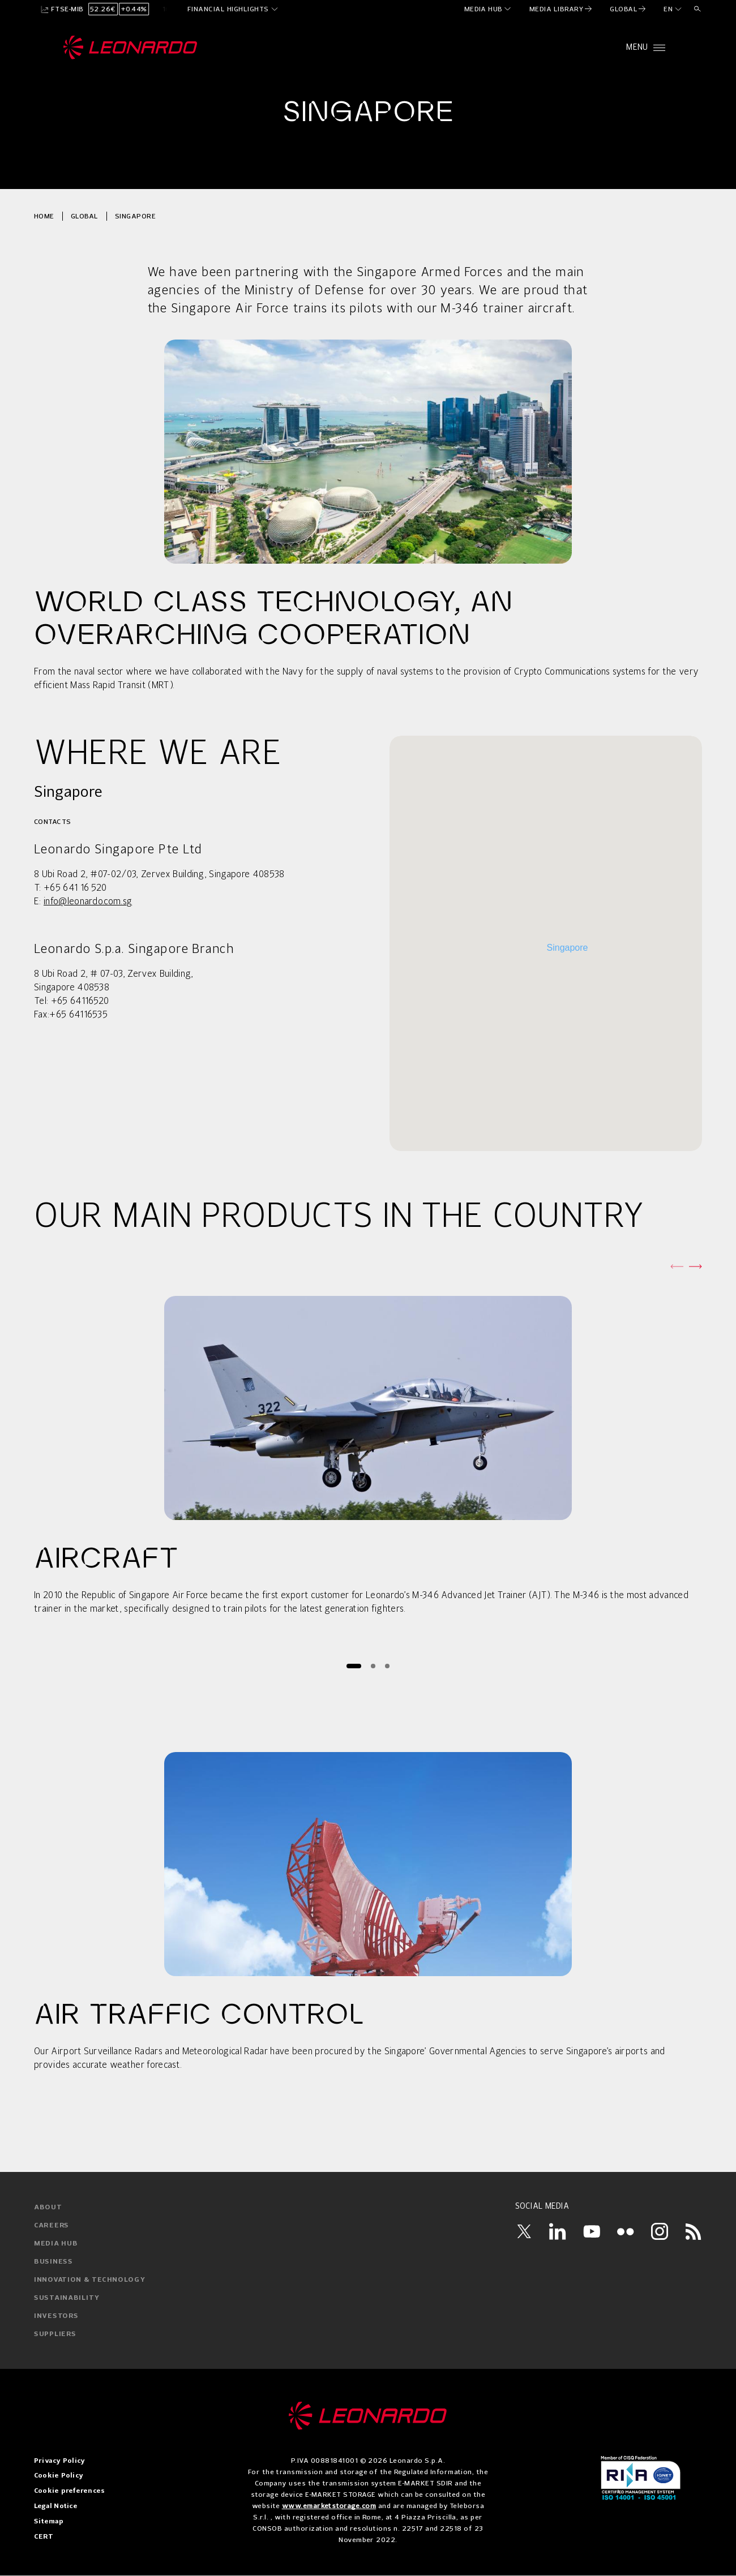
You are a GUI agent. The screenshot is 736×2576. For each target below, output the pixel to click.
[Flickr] (625, 2231)
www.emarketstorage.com (329, 2505)
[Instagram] (659, 2231)
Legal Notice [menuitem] (56, 2506)
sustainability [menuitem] (67, 2298)
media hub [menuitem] (56, 2243)
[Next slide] (695, 1266)
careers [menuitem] (51, 2225)
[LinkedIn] (557, 2231)
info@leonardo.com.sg (88, 902)
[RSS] (693, 2231)
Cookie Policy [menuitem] (58, 2475)
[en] (673, 9)
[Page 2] (373, 1666)
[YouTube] (591, 2231)
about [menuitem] (48, 2207)
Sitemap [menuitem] (49, 2521)
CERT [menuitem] (43, 2537)
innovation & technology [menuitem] (90, 2280)
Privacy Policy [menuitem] (59, 2461)
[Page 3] (387, 1666)
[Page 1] (354, 1666)
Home (44, 216)
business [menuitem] (53, 2262)
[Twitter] (523, 2231)
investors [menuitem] (56, 2316)
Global (85, 216)
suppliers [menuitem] (55, 2334)
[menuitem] (488, 9)
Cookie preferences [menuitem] (69, 2491)
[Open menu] (646, 47)
